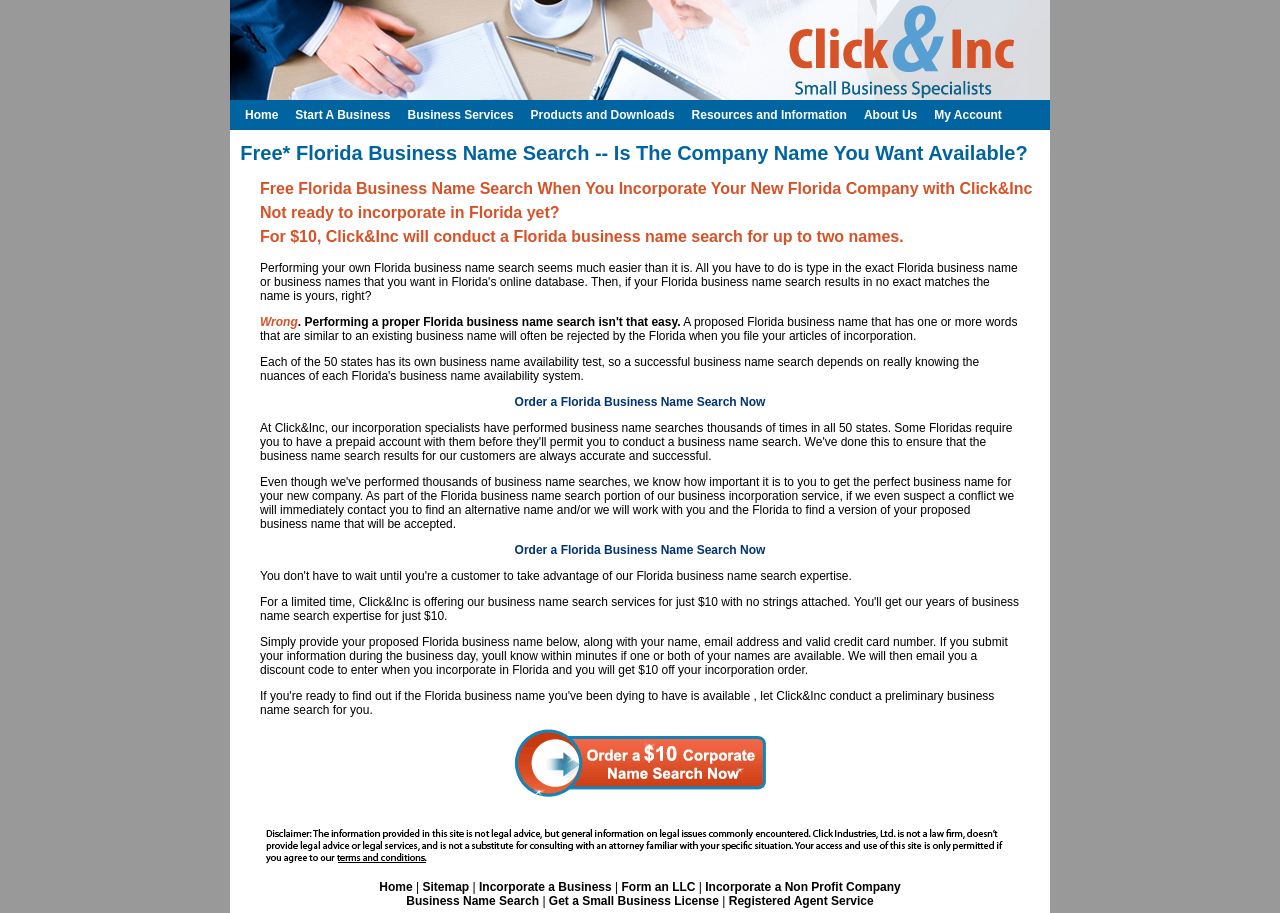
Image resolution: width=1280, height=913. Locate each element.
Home (395, 887)
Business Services (460, 115)
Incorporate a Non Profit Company (802, 887)
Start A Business (342, 115)
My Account (968, 115)
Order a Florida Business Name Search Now (640, 402)
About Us (890, 115)
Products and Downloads (603, 115)
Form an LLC (658, 887)
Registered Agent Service (801, 901)
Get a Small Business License (634, 901)
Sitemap (445, 887)
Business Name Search (472, 901)
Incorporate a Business (545, 887)
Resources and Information (769, 115)
